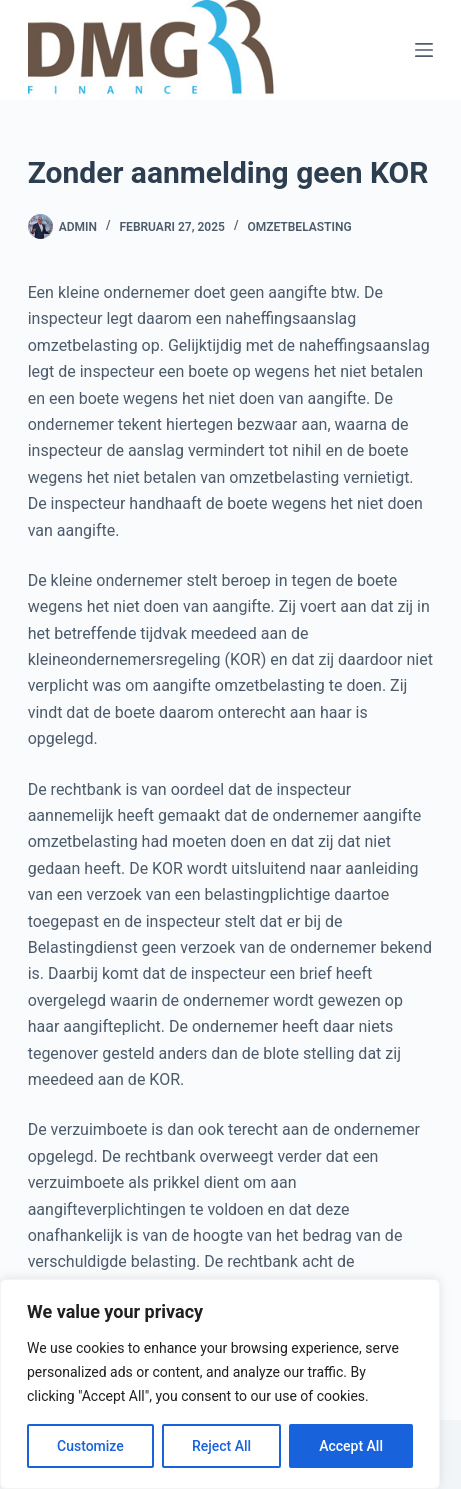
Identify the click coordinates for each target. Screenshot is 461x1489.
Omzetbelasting (299, 227)
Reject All (221, 1446)
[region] (220, 1384)
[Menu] (424, 50)
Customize (90, 1446)
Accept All (351, 1446)
